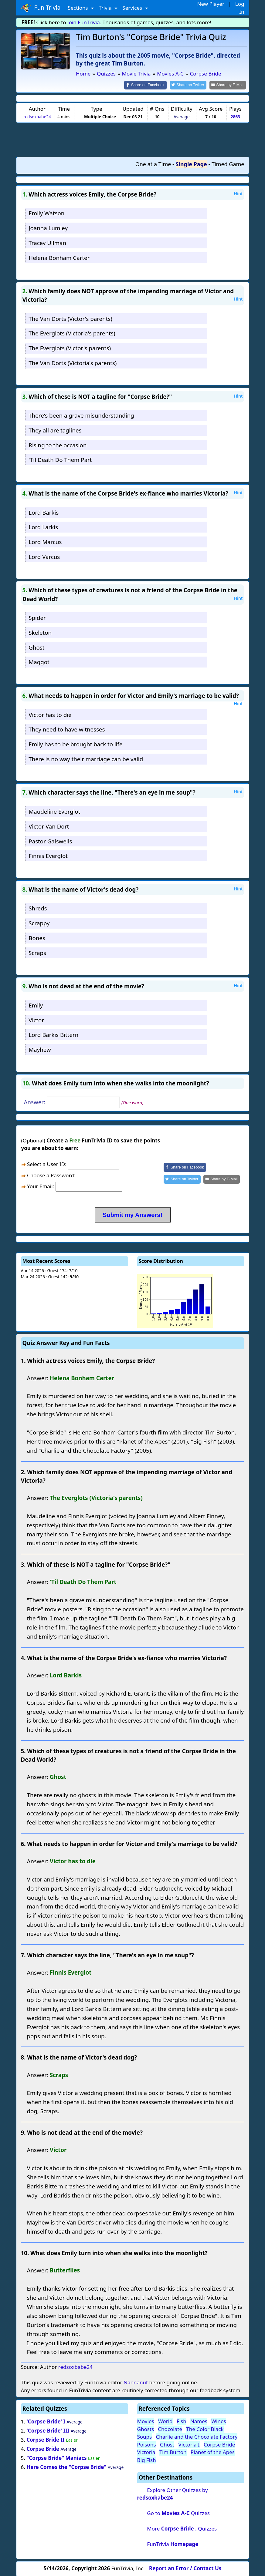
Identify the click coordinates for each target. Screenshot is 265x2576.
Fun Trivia (41, 7)
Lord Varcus (44, 556)
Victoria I (189, 2443)
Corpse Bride (42, 2448)
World (165, 2420)
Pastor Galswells (50, 840)
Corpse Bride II (45, 2439)
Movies (145, 2420)
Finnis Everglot (48, 855)
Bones (37, 937)
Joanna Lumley (48, 227)
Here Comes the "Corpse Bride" (66, 2466)
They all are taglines (55, 429)
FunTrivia (172, 2543)
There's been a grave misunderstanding (81, 415)
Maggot (39, 661)
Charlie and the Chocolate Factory (197, 2436)
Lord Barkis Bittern (53, 1034)
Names (198, 2420)
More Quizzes (182, 2528)
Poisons (146, 2443)
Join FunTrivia (83, 22)
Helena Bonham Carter (59, 257)
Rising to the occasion (58, 444)
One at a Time (153, 163)
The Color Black (204, 2428)
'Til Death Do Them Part (60, 459)
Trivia (106, 7)
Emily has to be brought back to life (75, 744)
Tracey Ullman (47, 242)
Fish (181, 2420)
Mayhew (40, 1049)
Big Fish (146, 2459)
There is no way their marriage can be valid (86, 758)
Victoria (146, 2451)
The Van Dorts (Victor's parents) (70, 318)
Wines (218, 2420)
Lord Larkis (43, 526)
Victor (36, 1019)
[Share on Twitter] (191, 85)
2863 (235, 116)
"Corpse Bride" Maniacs (56, 2457)
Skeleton (40, 632)
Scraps (37, 952)
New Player (210, 3)
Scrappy (39, 922)
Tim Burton (173, 2451)
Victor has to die (50, 714)
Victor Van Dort (49, 825)
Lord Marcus (45, 541)
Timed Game (228, 163)
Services (132, 7)
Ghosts (145, 2428)
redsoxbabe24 (37, 116)
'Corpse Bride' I (45, 2421)
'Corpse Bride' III (47, 2430)
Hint (238, 193)
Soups (144, 2436)
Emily (36, 1004)
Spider (37, 617)
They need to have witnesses (67, 729)
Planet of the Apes (213, 2451)
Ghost (36, 647)
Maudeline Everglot (54, 811)
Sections (78, 7)
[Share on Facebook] (151, 85)
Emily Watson (46, 213)
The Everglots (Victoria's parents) (72, 333)
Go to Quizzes (178, 2512)
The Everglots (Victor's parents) (70, 347)
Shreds (38, 908)
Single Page (191, 163)
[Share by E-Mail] (228, 85)
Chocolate (170, 2428)
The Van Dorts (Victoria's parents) (73, 362)
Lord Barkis (44, 512)
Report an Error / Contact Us (185, 2567)
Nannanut (136, 2382)
